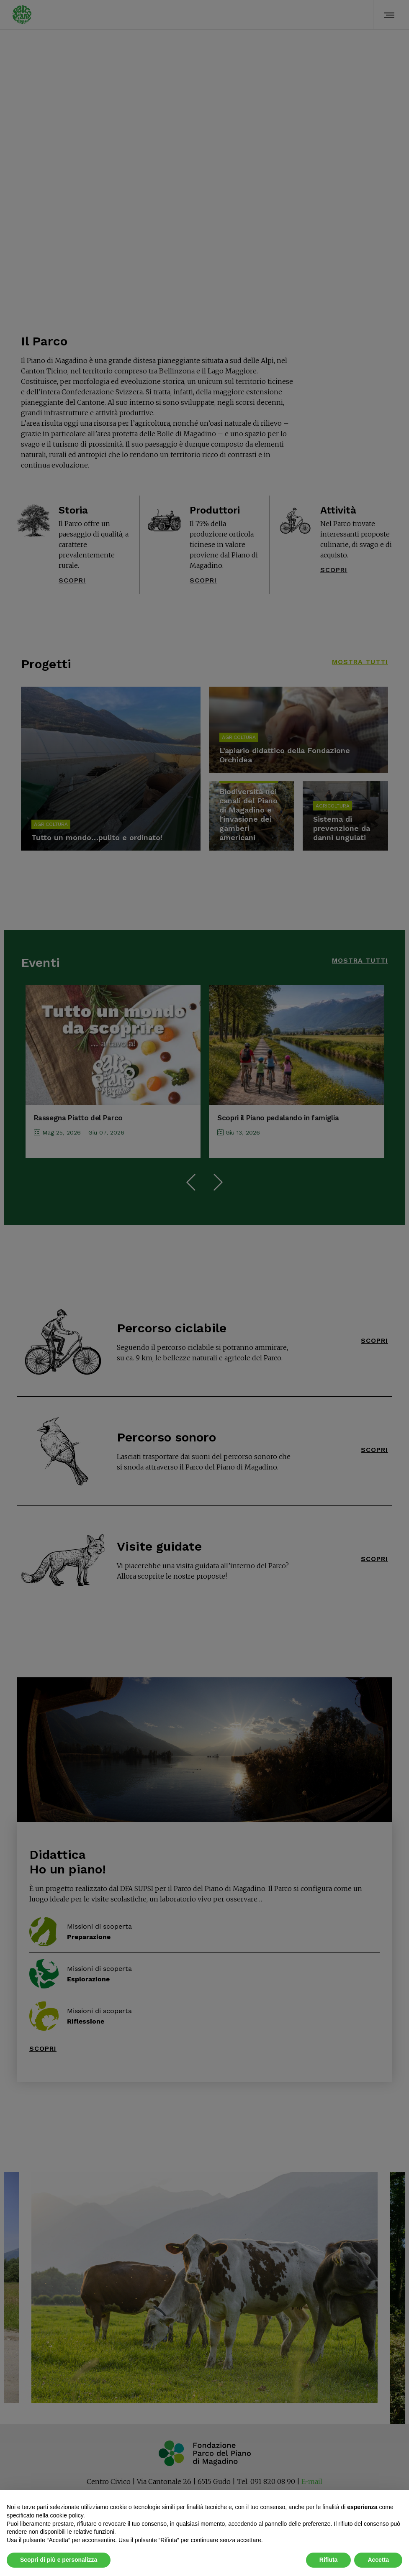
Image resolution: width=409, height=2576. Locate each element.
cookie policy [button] (66, 2515)
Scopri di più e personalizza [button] (58, 2559)
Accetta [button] (378, 2559)
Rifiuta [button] (328, 2559)
